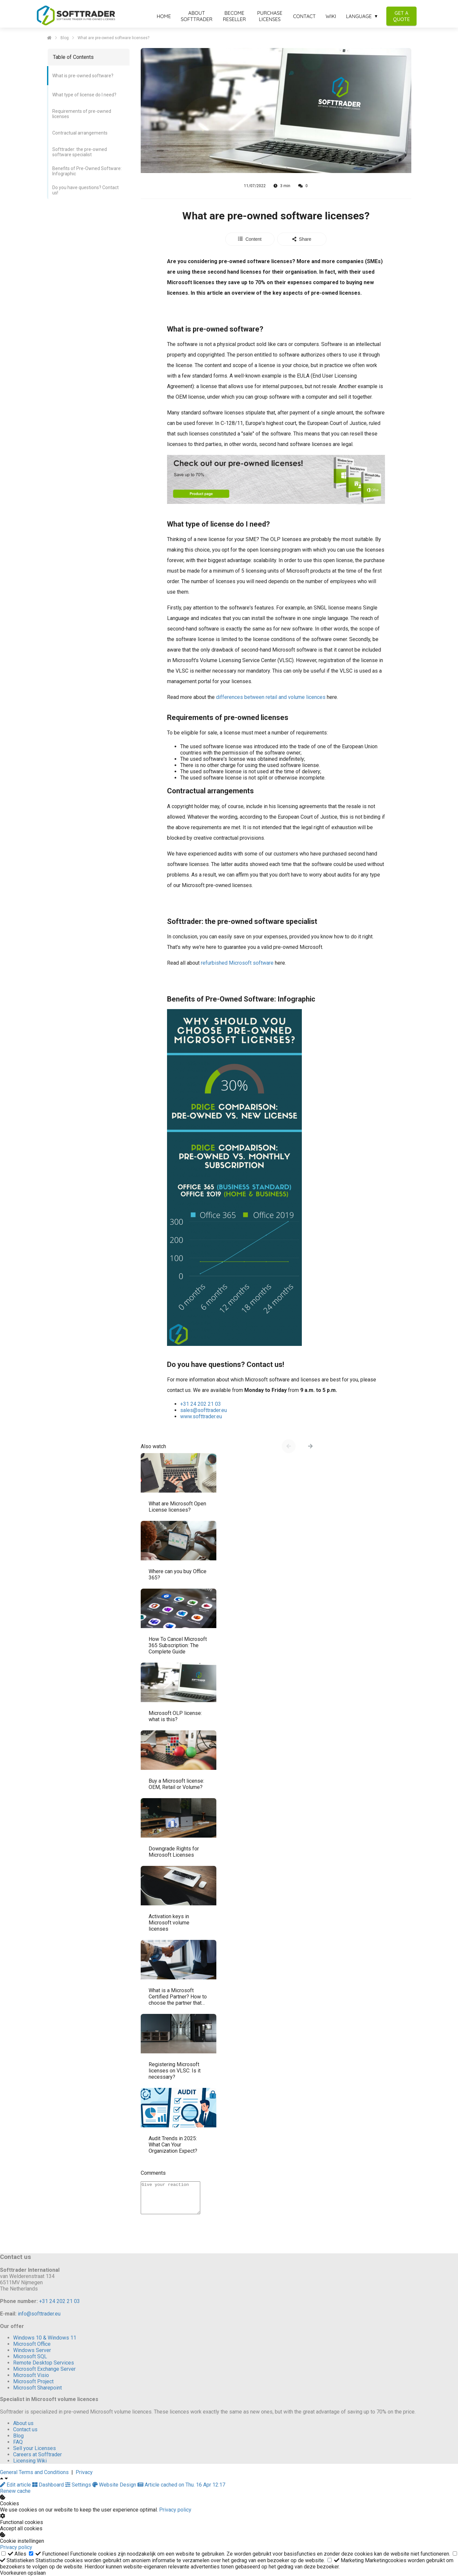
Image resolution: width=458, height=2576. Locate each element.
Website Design (114, 2485)
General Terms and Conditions (34, 2472)
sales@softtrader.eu (203, 1410)
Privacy (84, 2472)
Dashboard (48, 2485)
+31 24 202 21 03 (200, 1404)
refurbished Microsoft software (237, 963)
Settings (78, 2485)
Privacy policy (175, 2510)
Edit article (16, 2485)
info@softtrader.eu (39, 2314)
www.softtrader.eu (201, 1416)
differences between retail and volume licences (270, 697)
